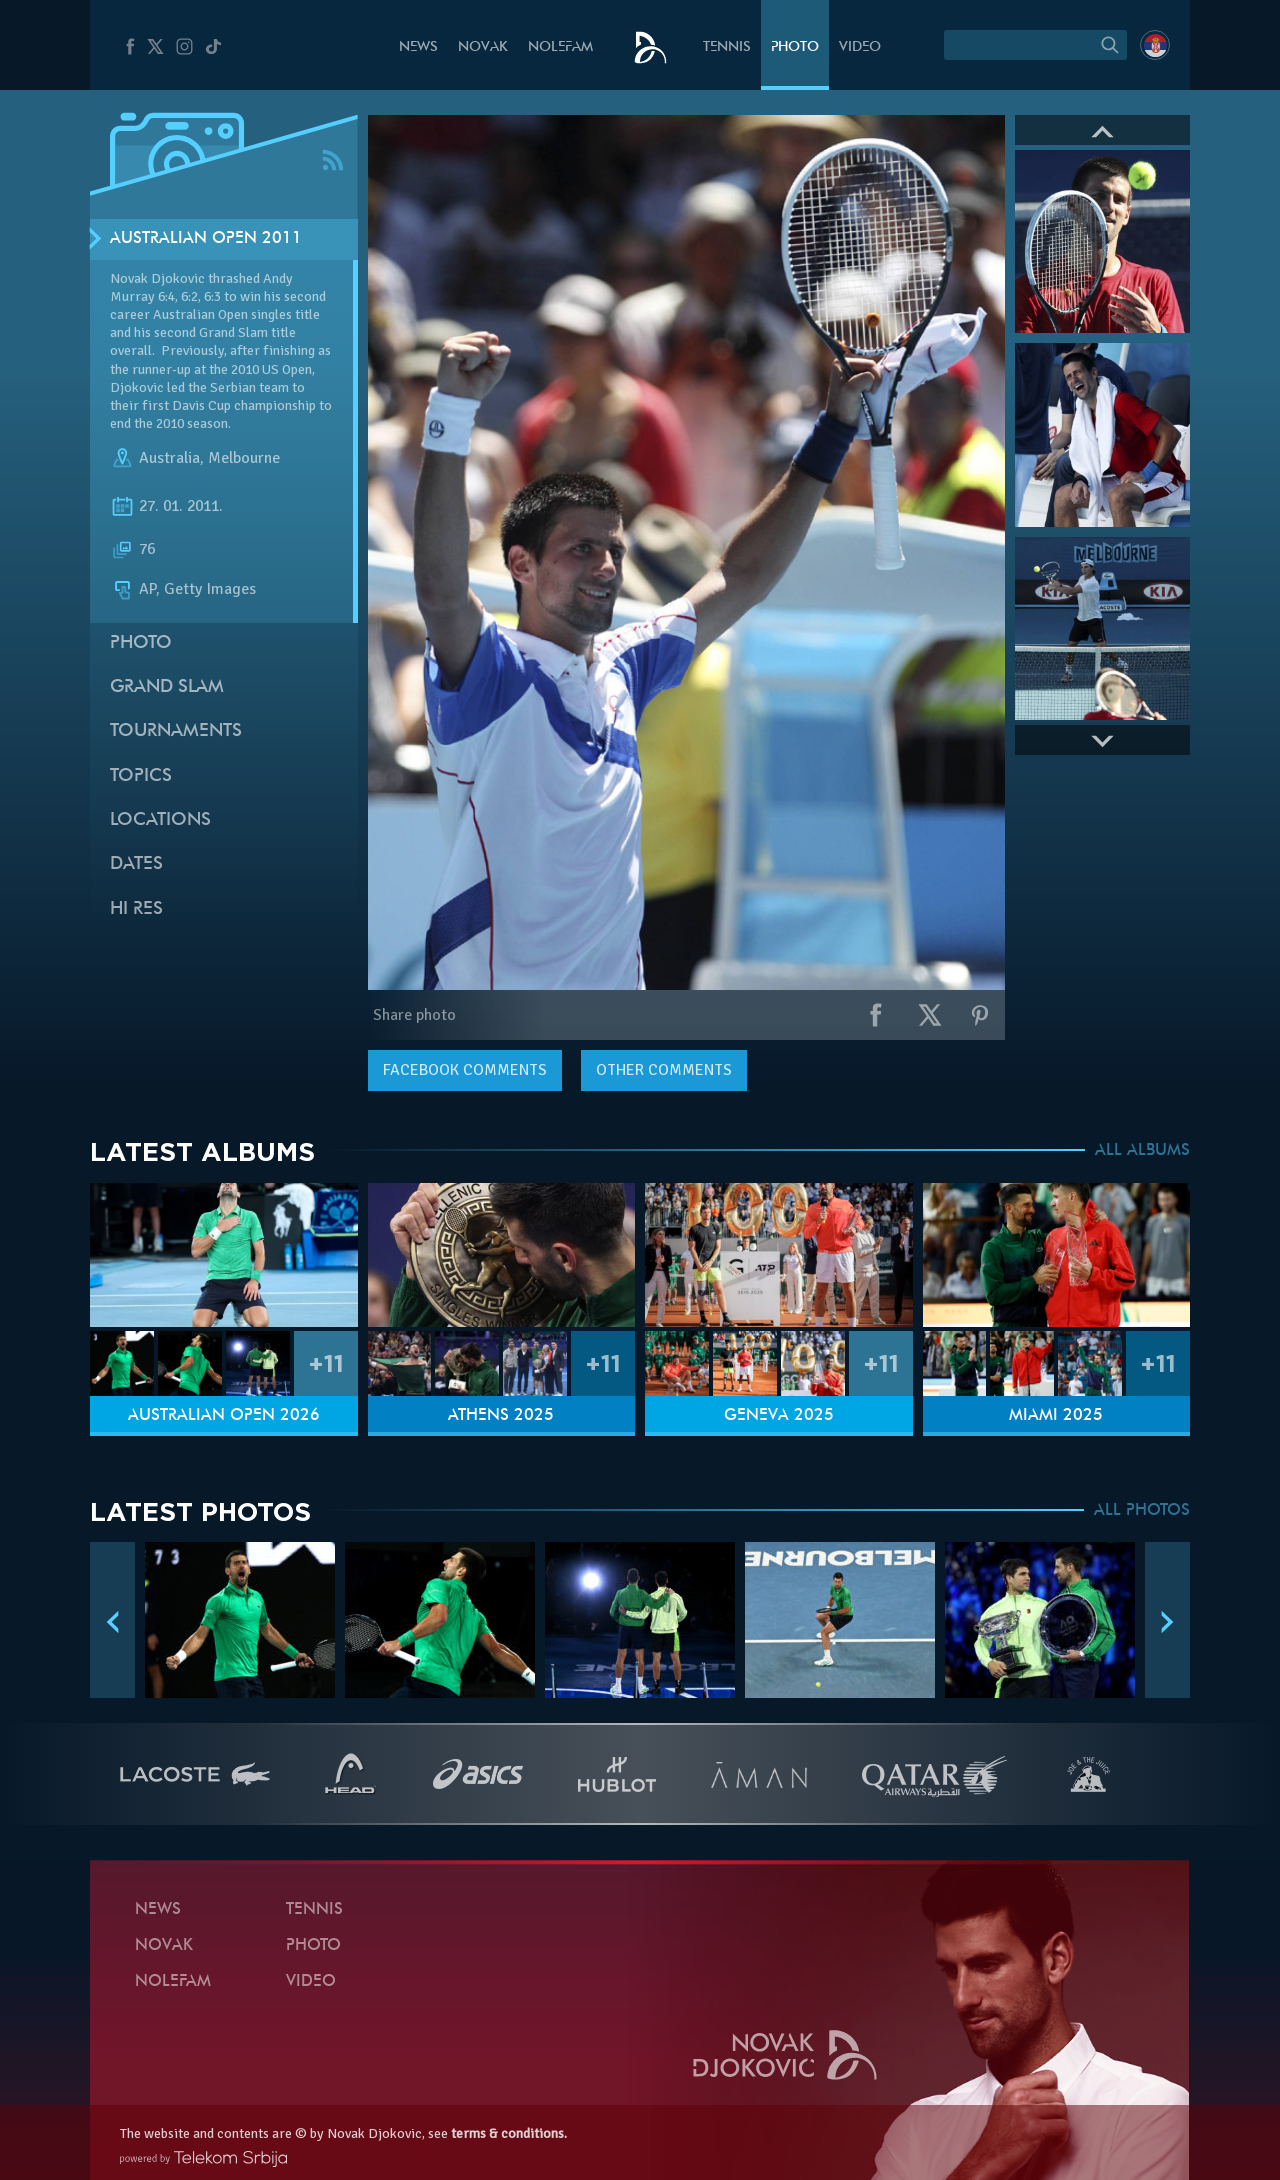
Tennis (727, 47)
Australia (169, 458)
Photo (795, 47)
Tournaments (176, 731)
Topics (141, 776)
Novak (483, 47)
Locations (160, 820)
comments (465, 1070)
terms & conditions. (509, 2133)
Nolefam (560, 47)
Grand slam (167, 687)
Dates (136, 864)
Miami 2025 (1056, 1416)
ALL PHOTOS (1142, 1511)
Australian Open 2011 (206, 239)
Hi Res (136, 909)
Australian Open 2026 (224, 1416)
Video (860, 47)
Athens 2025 (501, 1416)
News (418, 47)
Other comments (664, 1070)
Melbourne (244, 458)
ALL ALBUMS (1142, 1151)
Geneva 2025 (779, 1416)
